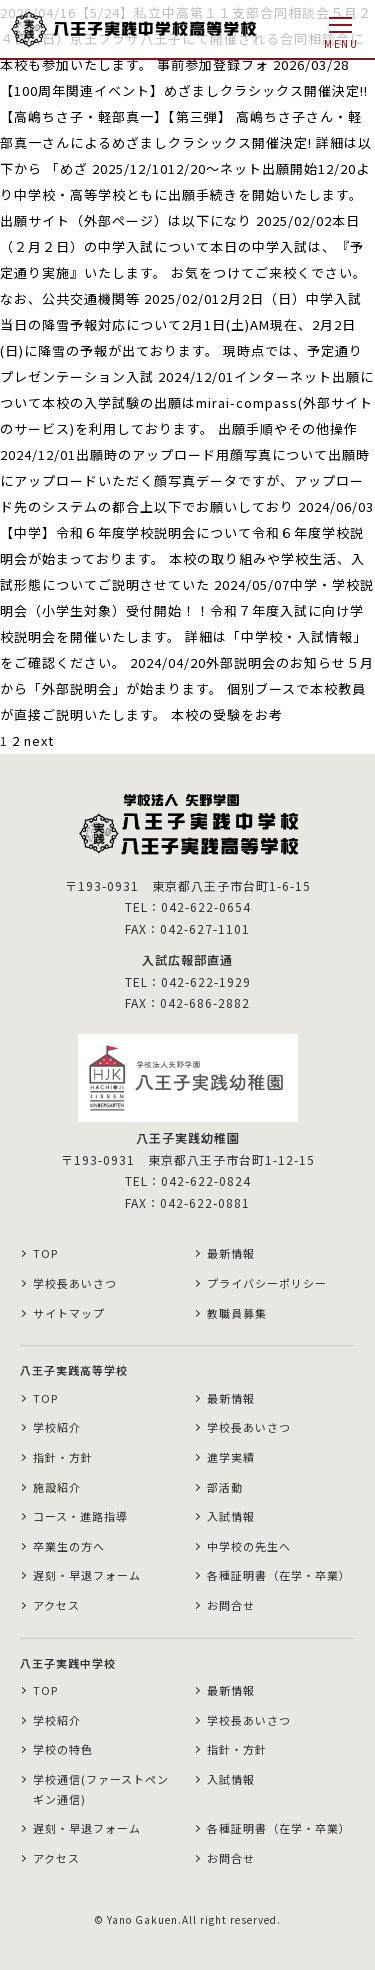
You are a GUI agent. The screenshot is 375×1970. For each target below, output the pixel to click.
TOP (45, 1253)
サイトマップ (69, 1313)
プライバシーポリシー (267, 1283)
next (39, 740)
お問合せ (231, 1605)
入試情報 (231, 1516)
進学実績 (231, 1457)
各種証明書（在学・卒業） (279, 1575)
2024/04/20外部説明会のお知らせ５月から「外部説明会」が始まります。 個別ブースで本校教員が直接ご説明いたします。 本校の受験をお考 (187, 688)
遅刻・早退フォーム (87, 1575)
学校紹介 (57, 1427)
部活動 (225, 1487)
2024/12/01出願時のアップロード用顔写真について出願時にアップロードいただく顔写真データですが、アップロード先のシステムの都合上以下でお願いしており (185, 480)
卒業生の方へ (69, 1546)
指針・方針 (63, 1457)
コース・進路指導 (80, 1516)
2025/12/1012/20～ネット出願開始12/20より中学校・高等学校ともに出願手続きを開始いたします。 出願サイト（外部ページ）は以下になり (185, 194)
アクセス (56, 1605)
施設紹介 (57, 1487)
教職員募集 (237, 1313)
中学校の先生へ (249, 1546)
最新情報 (231, 1253)
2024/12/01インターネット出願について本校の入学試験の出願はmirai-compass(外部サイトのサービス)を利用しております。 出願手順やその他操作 (187, 402)
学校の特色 (63, 1749)
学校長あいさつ (75, 1283)
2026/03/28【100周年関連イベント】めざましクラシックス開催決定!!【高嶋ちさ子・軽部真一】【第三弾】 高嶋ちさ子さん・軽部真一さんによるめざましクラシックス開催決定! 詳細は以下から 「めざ (186, 116)
